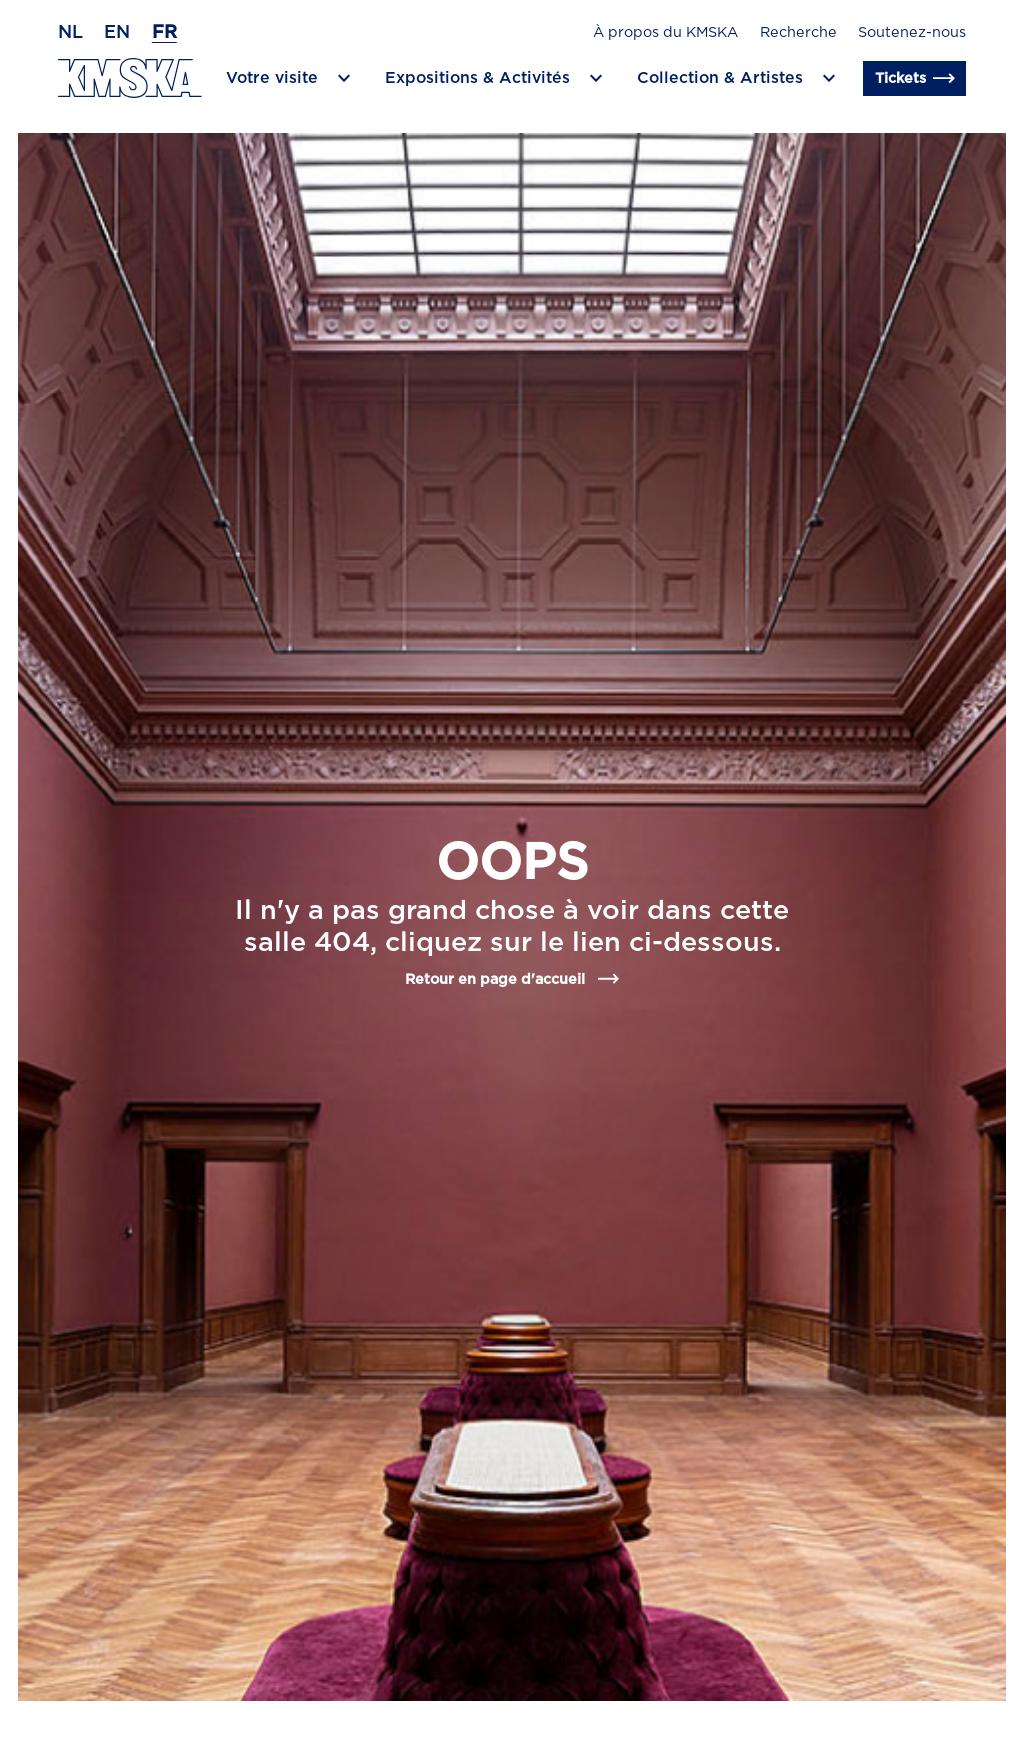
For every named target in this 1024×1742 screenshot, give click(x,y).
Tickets (915, 79)
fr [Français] (164, 33)
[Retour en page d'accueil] (130, 78)
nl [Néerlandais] (70, 33)
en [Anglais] (117, 33)
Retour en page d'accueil (512, 979)
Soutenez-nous (912, 32)
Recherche (798, 32)
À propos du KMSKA (665, 32)
